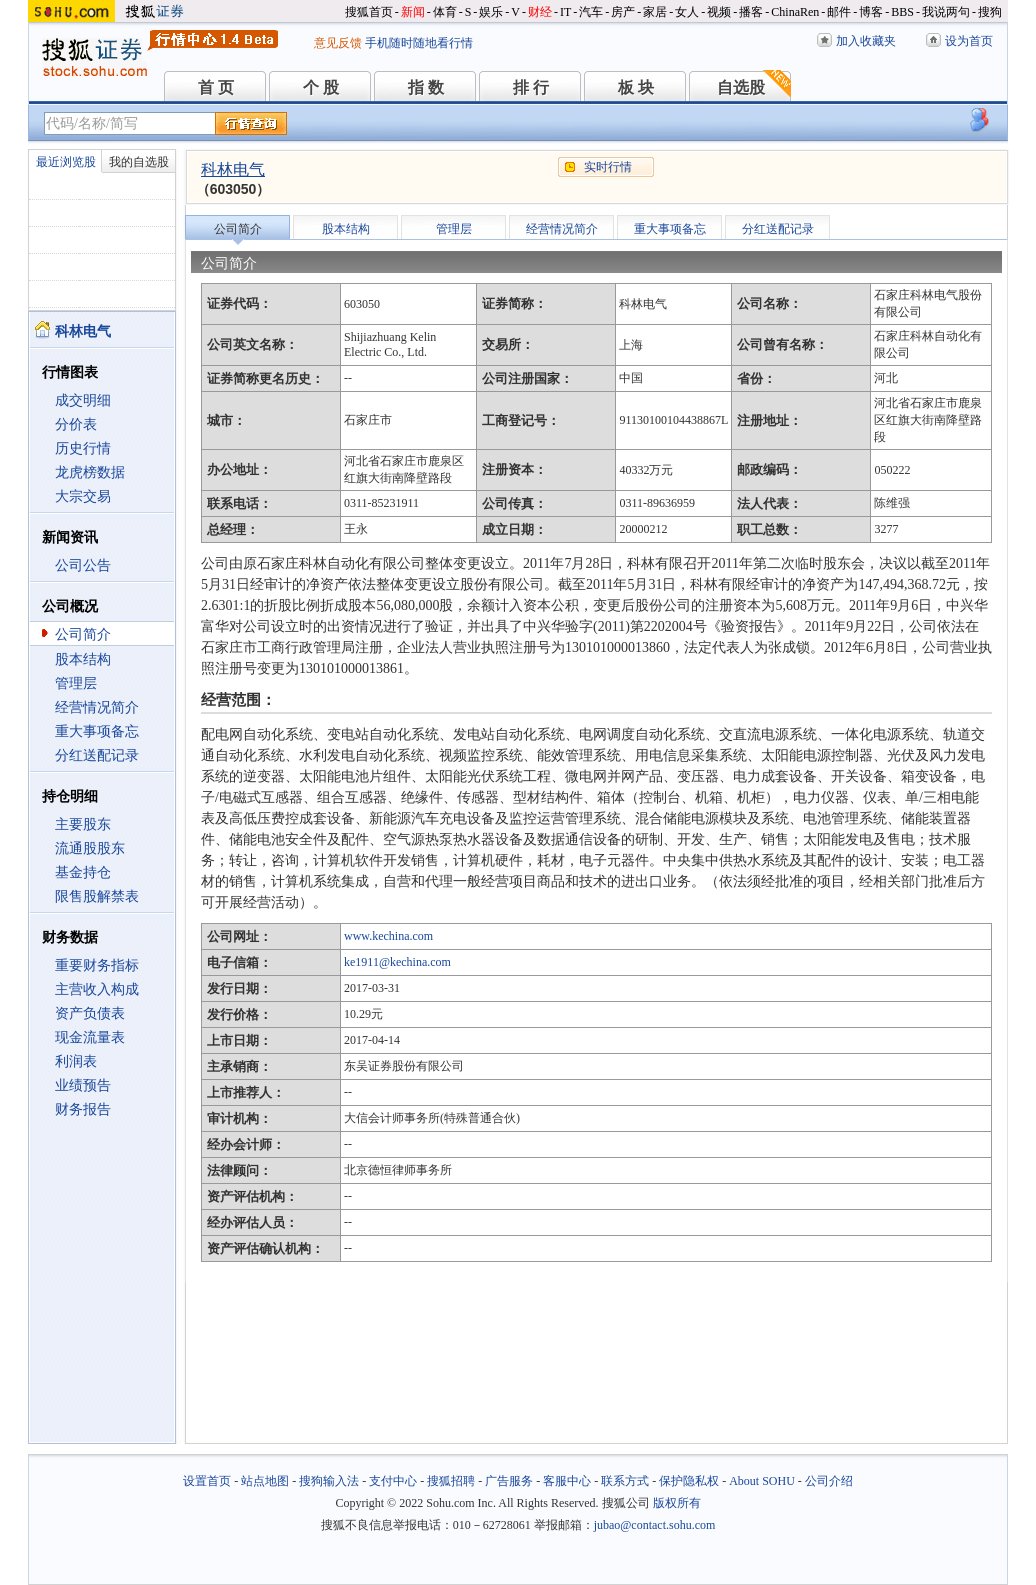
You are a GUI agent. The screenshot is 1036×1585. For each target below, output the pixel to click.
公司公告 (83, 565)
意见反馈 (338, 43)
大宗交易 (83, 496)
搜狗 (990, 12)
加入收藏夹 (866, 41)
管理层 (76, 683)
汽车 (591, 12)
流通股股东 (90, 848)
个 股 (321, 87)
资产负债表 (90, 1013)
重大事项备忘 (97, 731)
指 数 (426, 87)
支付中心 (393, 1481)
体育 (445, 12)
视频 (719, 12)
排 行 (531, 87)
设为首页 (969, 41)
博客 (871, 12)
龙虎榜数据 (90, 472)
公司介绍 (829, 1481)
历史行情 (83, 448)
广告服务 (509, 1481)
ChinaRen (795, 12)
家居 (655, 12)
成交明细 (83, 400)
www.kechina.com (388, 936)
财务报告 (83, 1109)
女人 (687, 12)
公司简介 (83, 634)
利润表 (76, 1061)
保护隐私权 (689, 1481)
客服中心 (567, 1481)
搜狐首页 (369, 12)
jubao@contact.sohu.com (655, 1525)
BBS (902, 12)
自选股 (741, 87)
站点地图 (265, 1481)
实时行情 (608, 167)
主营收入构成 (97, 989)
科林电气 (233, 169)
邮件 (839, 12)
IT (565, 12)
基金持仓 (83, 872)
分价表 (76, 424)
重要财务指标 (97, 965)
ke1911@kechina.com (397, 962)
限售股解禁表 (97, 896)
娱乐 (491, 12)
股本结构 (83, 659)
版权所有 (677, 1503)
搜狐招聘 (451, 1481)
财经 (540, 12)
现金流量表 (90, 1037)
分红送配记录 (97, 755)
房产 (623, 12)
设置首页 (207, 1481)
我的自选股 (139, 162)
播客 (751, 12)
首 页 (216, 87)
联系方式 (625, 1481)
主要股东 (83, 824)
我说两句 (946, 12)
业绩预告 (83, 1085)
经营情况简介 (97, 707)
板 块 (636, 87)
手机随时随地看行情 (419, 43)
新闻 (413, 12)
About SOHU (762, 1481)
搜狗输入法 (329, 1481)
